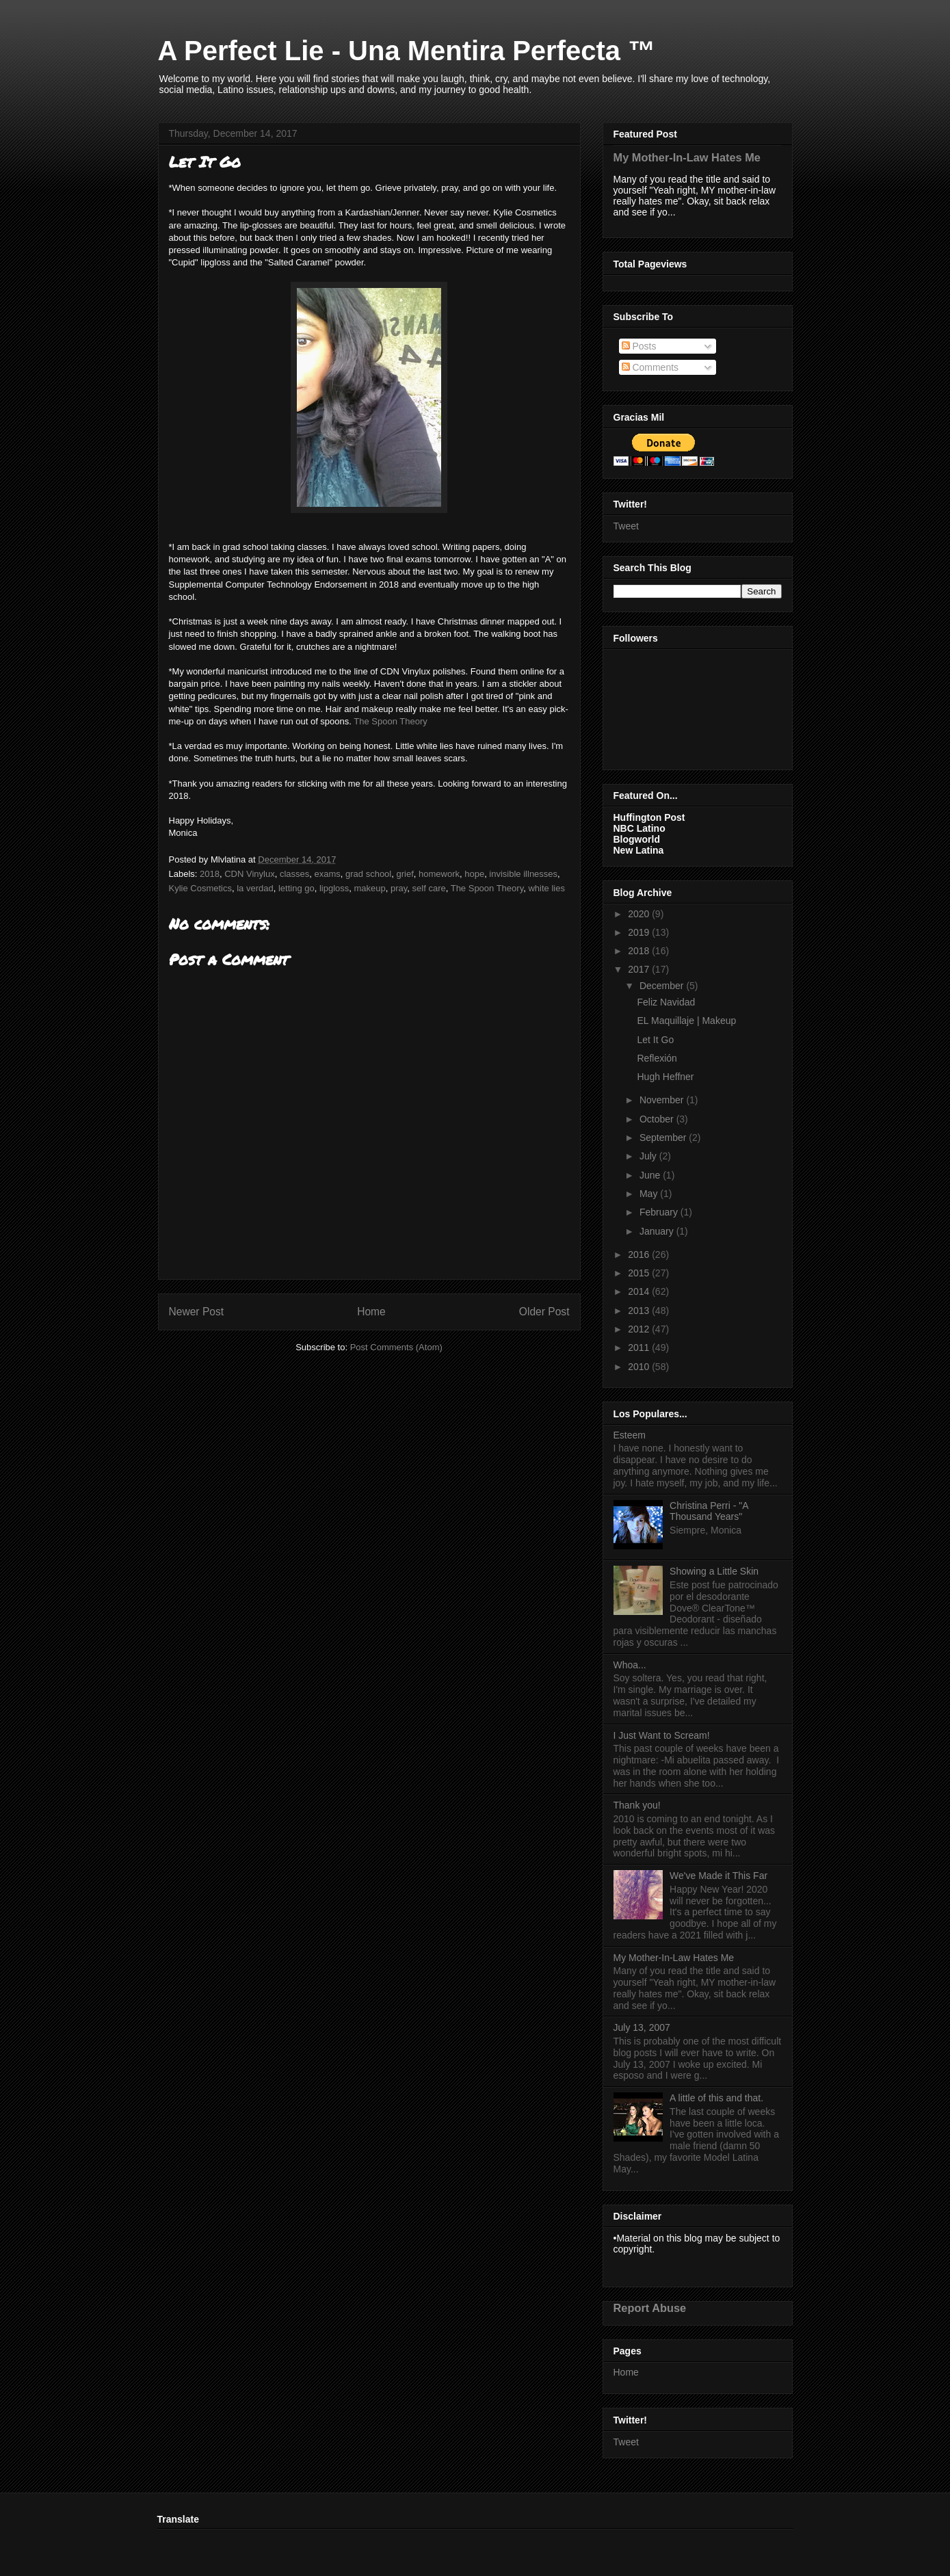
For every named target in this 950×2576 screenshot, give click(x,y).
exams (327, 874)
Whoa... (629, 1664)
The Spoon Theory (390, 721)
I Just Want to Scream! (661, 1735)
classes (294, 874)
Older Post (544, 1311)
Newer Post (196, 1311)
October (657, 1119)
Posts (639, 346)
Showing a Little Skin (714, 1571)
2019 (640, 932)
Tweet (626, 526)
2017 (640, 969)
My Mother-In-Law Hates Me (687, 157)
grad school (368, 874)
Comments (650, 367)
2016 (640, 1254)
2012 (640, 1329)
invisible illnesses (523, 874)
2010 (640, 1366)
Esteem (629, 1435)
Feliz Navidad (666, 1002)
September (664, 1137)
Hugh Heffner (665, 1076)
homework (439, 874)
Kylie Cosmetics (200, 888)
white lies (546, 888)
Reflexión (656, 1058)
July (649, 1156)
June (651, 1175)
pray (399, 888)
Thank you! (637, 1805)
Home (371, 1311)
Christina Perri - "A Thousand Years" (709, 1511)
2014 (640, 1291)
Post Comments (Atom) (396, 1347)
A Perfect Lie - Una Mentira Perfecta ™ (407, 51)
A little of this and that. (716, 2097)
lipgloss (334, 888)
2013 (640, 1310)
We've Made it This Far (718, 1875)
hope (474, 874)
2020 (640, 913)
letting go (296, 888)
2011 (640, 1347)
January (657, 1231)
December (662, 985)
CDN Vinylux (249, 874)
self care (429, 888)
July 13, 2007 (641, 2027)
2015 (640, 1272)
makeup (370, 888)
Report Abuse (650, 2308)
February (660, 1212)
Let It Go (655, 1039)
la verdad (255, 888)
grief (404, 874)
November (662, 1099)
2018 (210, 874)
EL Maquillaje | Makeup (686, 1020)
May (649, 1193)
